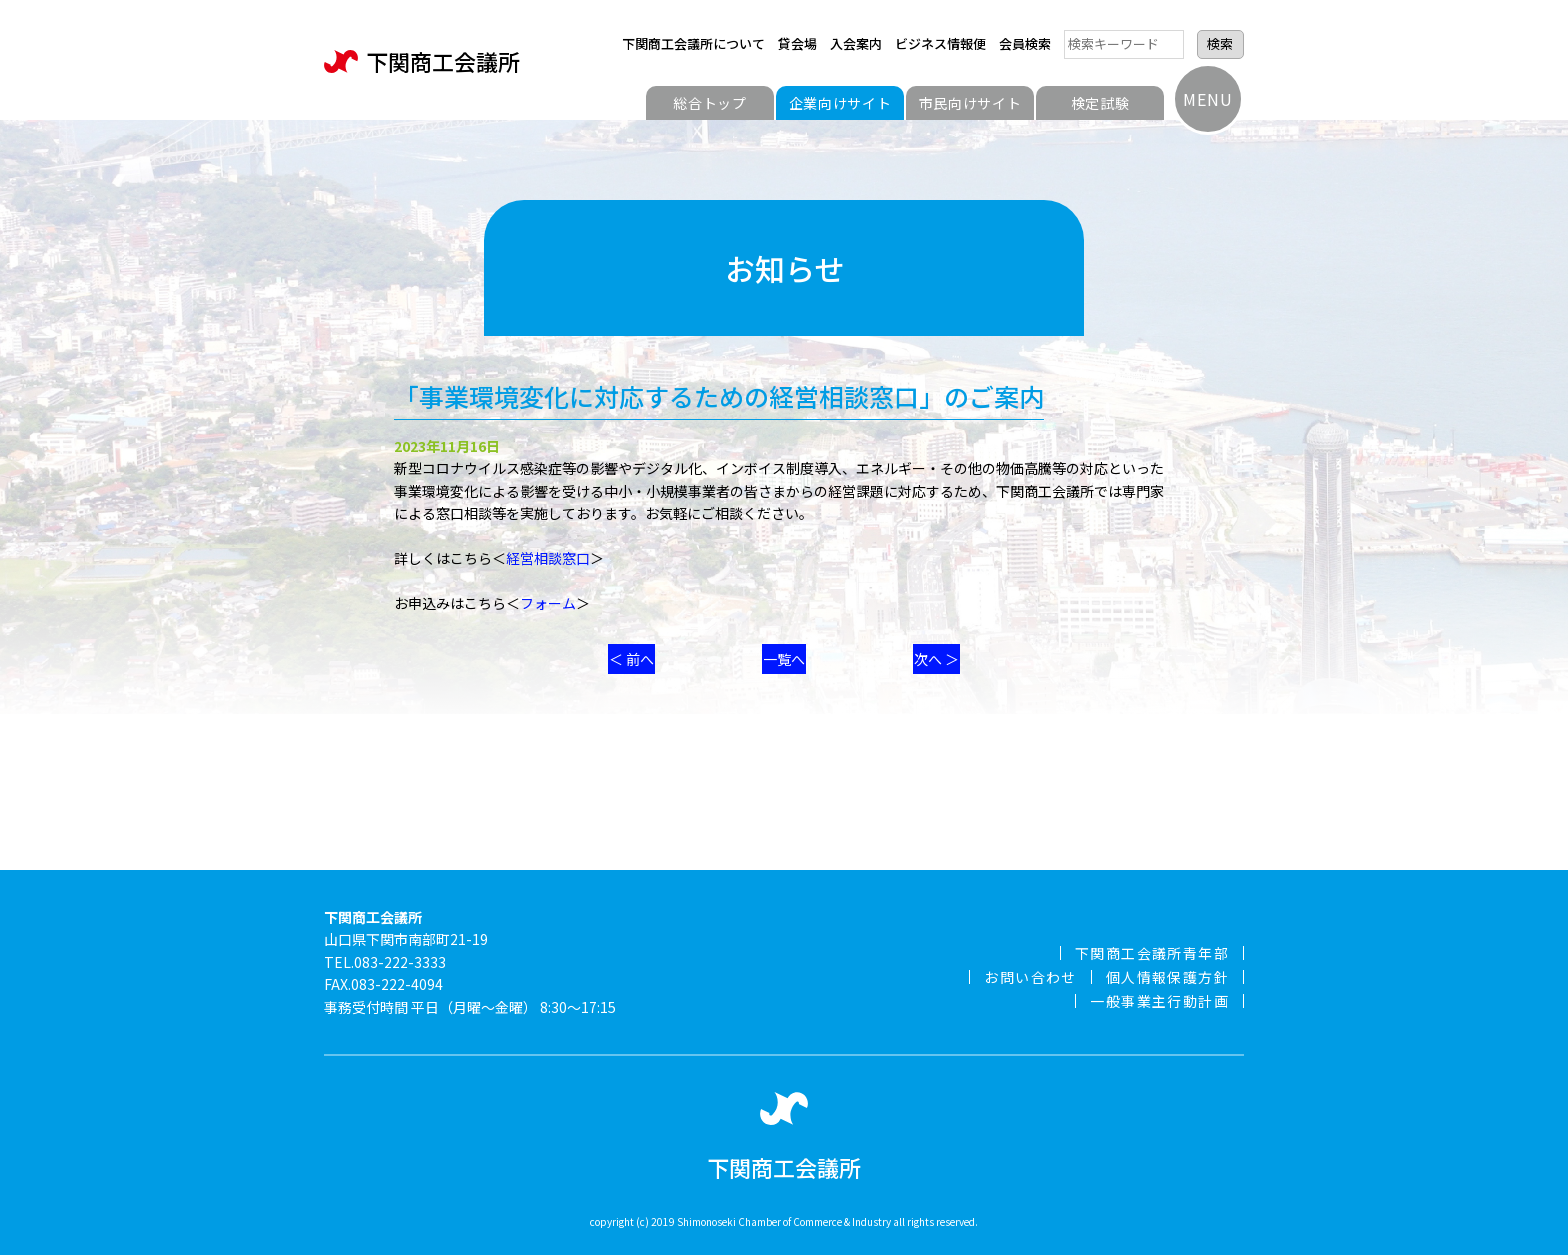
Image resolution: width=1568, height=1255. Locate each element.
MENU (1207, 99)
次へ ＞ (936, 659)
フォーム (548, 603)
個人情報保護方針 (1167, 977)
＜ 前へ (631, 659)
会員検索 (1025, 43)
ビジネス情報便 (940, 43)
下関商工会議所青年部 (1152, 953)
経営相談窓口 (548, 558)
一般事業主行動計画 (1159, 1001)
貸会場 (797, 43)
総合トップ (710, 103)
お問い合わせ (1030, 977)
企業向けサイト (840, 103)
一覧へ (784, 659)
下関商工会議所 (422, 61)
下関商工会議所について (693, 43)
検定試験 (1100, 103)
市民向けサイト (970, 103)
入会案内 (856, 43)
